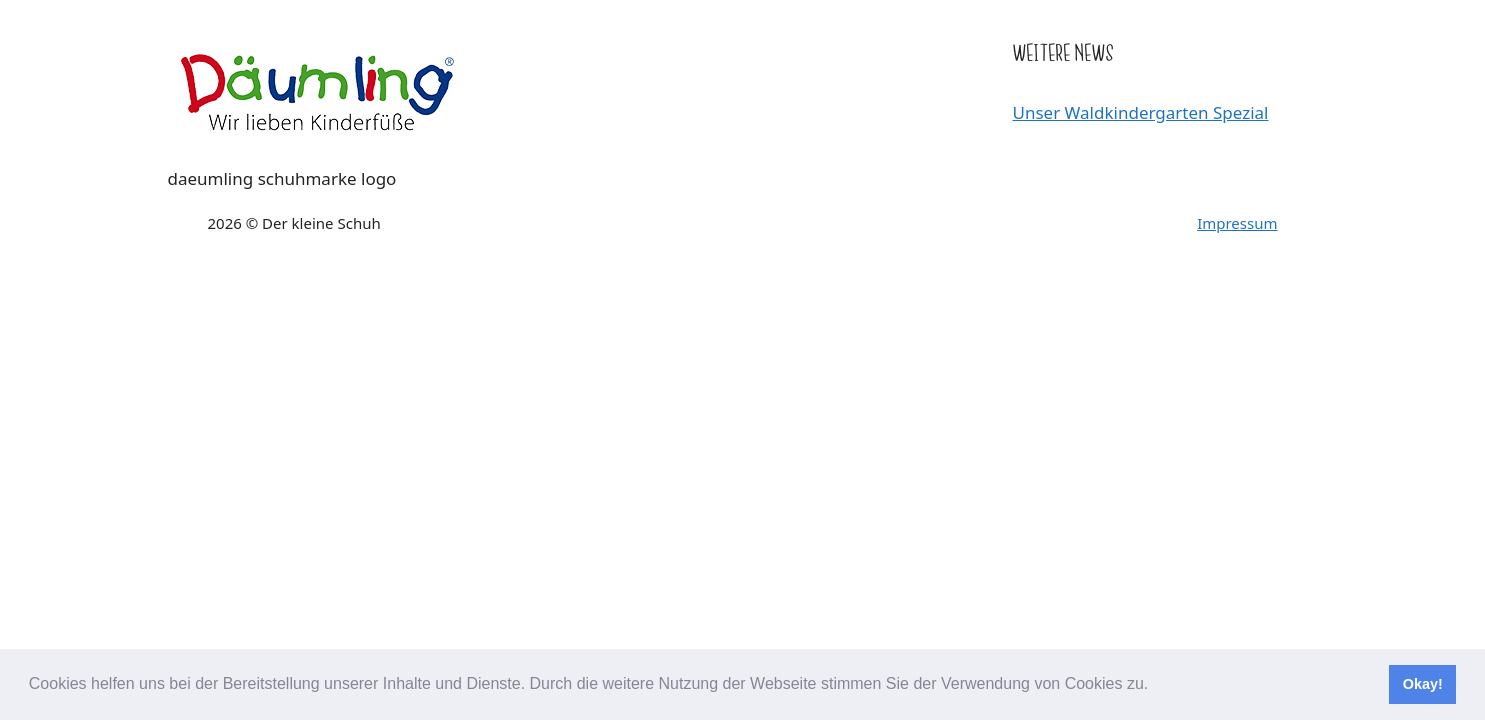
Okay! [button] (1423, 684)
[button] (1156, 686)
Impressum (1237, 223)
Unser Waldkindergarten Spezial (1141, 112)
